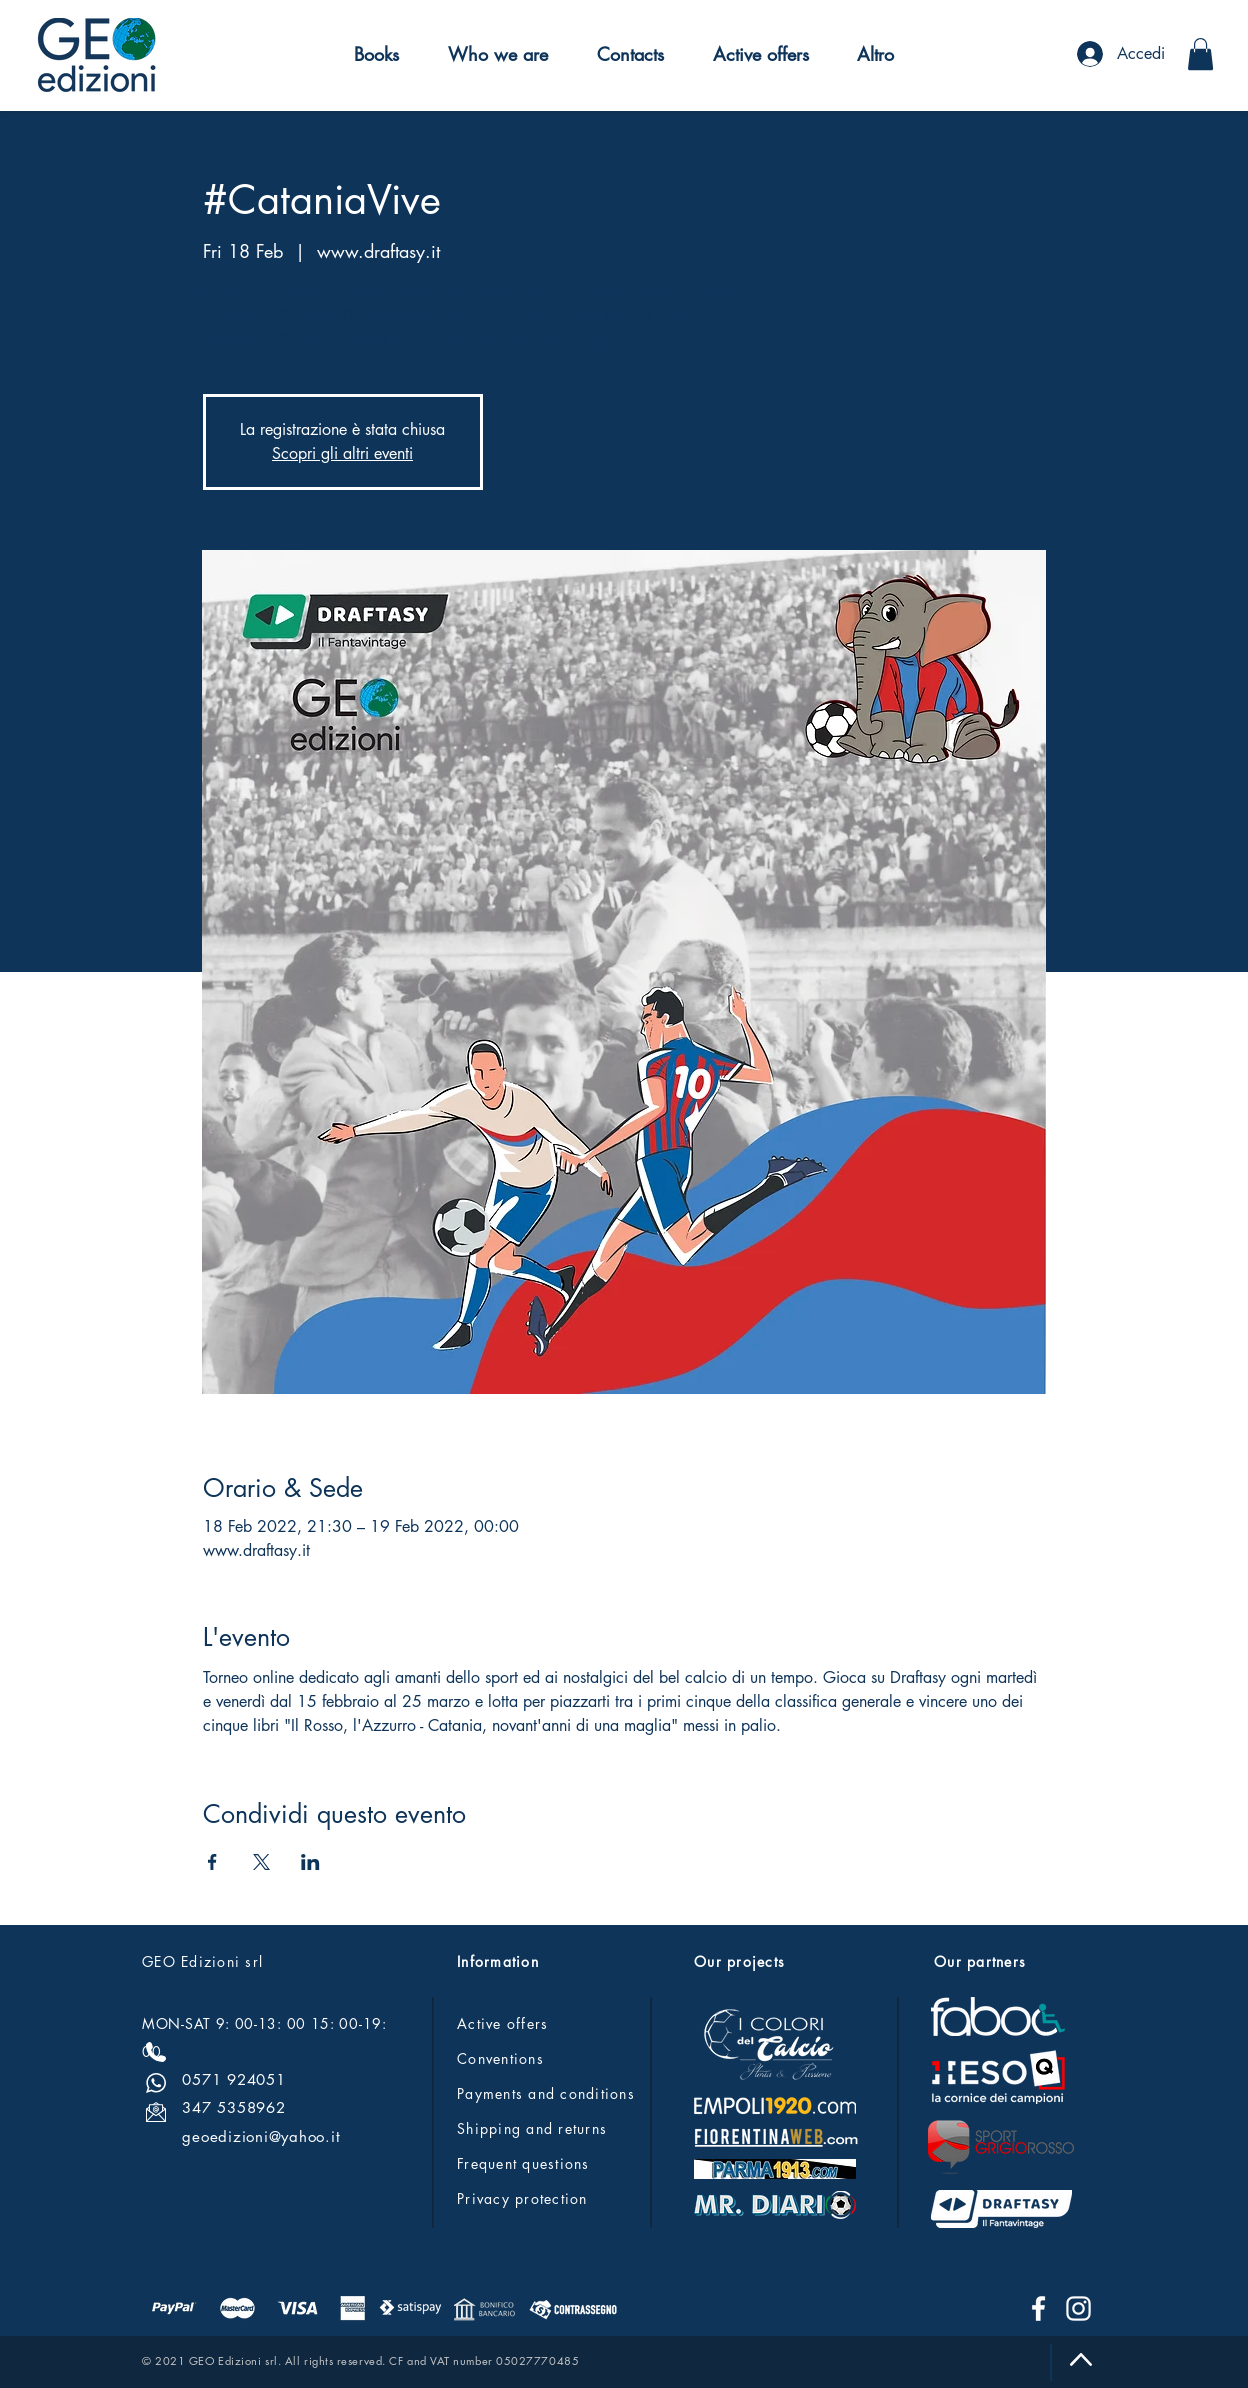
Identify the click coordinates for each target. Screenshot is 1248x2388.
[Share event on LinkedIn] (310, 1862)
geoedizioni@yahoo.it (261, 2136)
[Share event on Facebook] (212, 1862)
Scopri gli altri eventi (342, 453)
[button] (377, 54)
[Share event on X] (261, 1862)
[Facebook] (1038, 2308)
